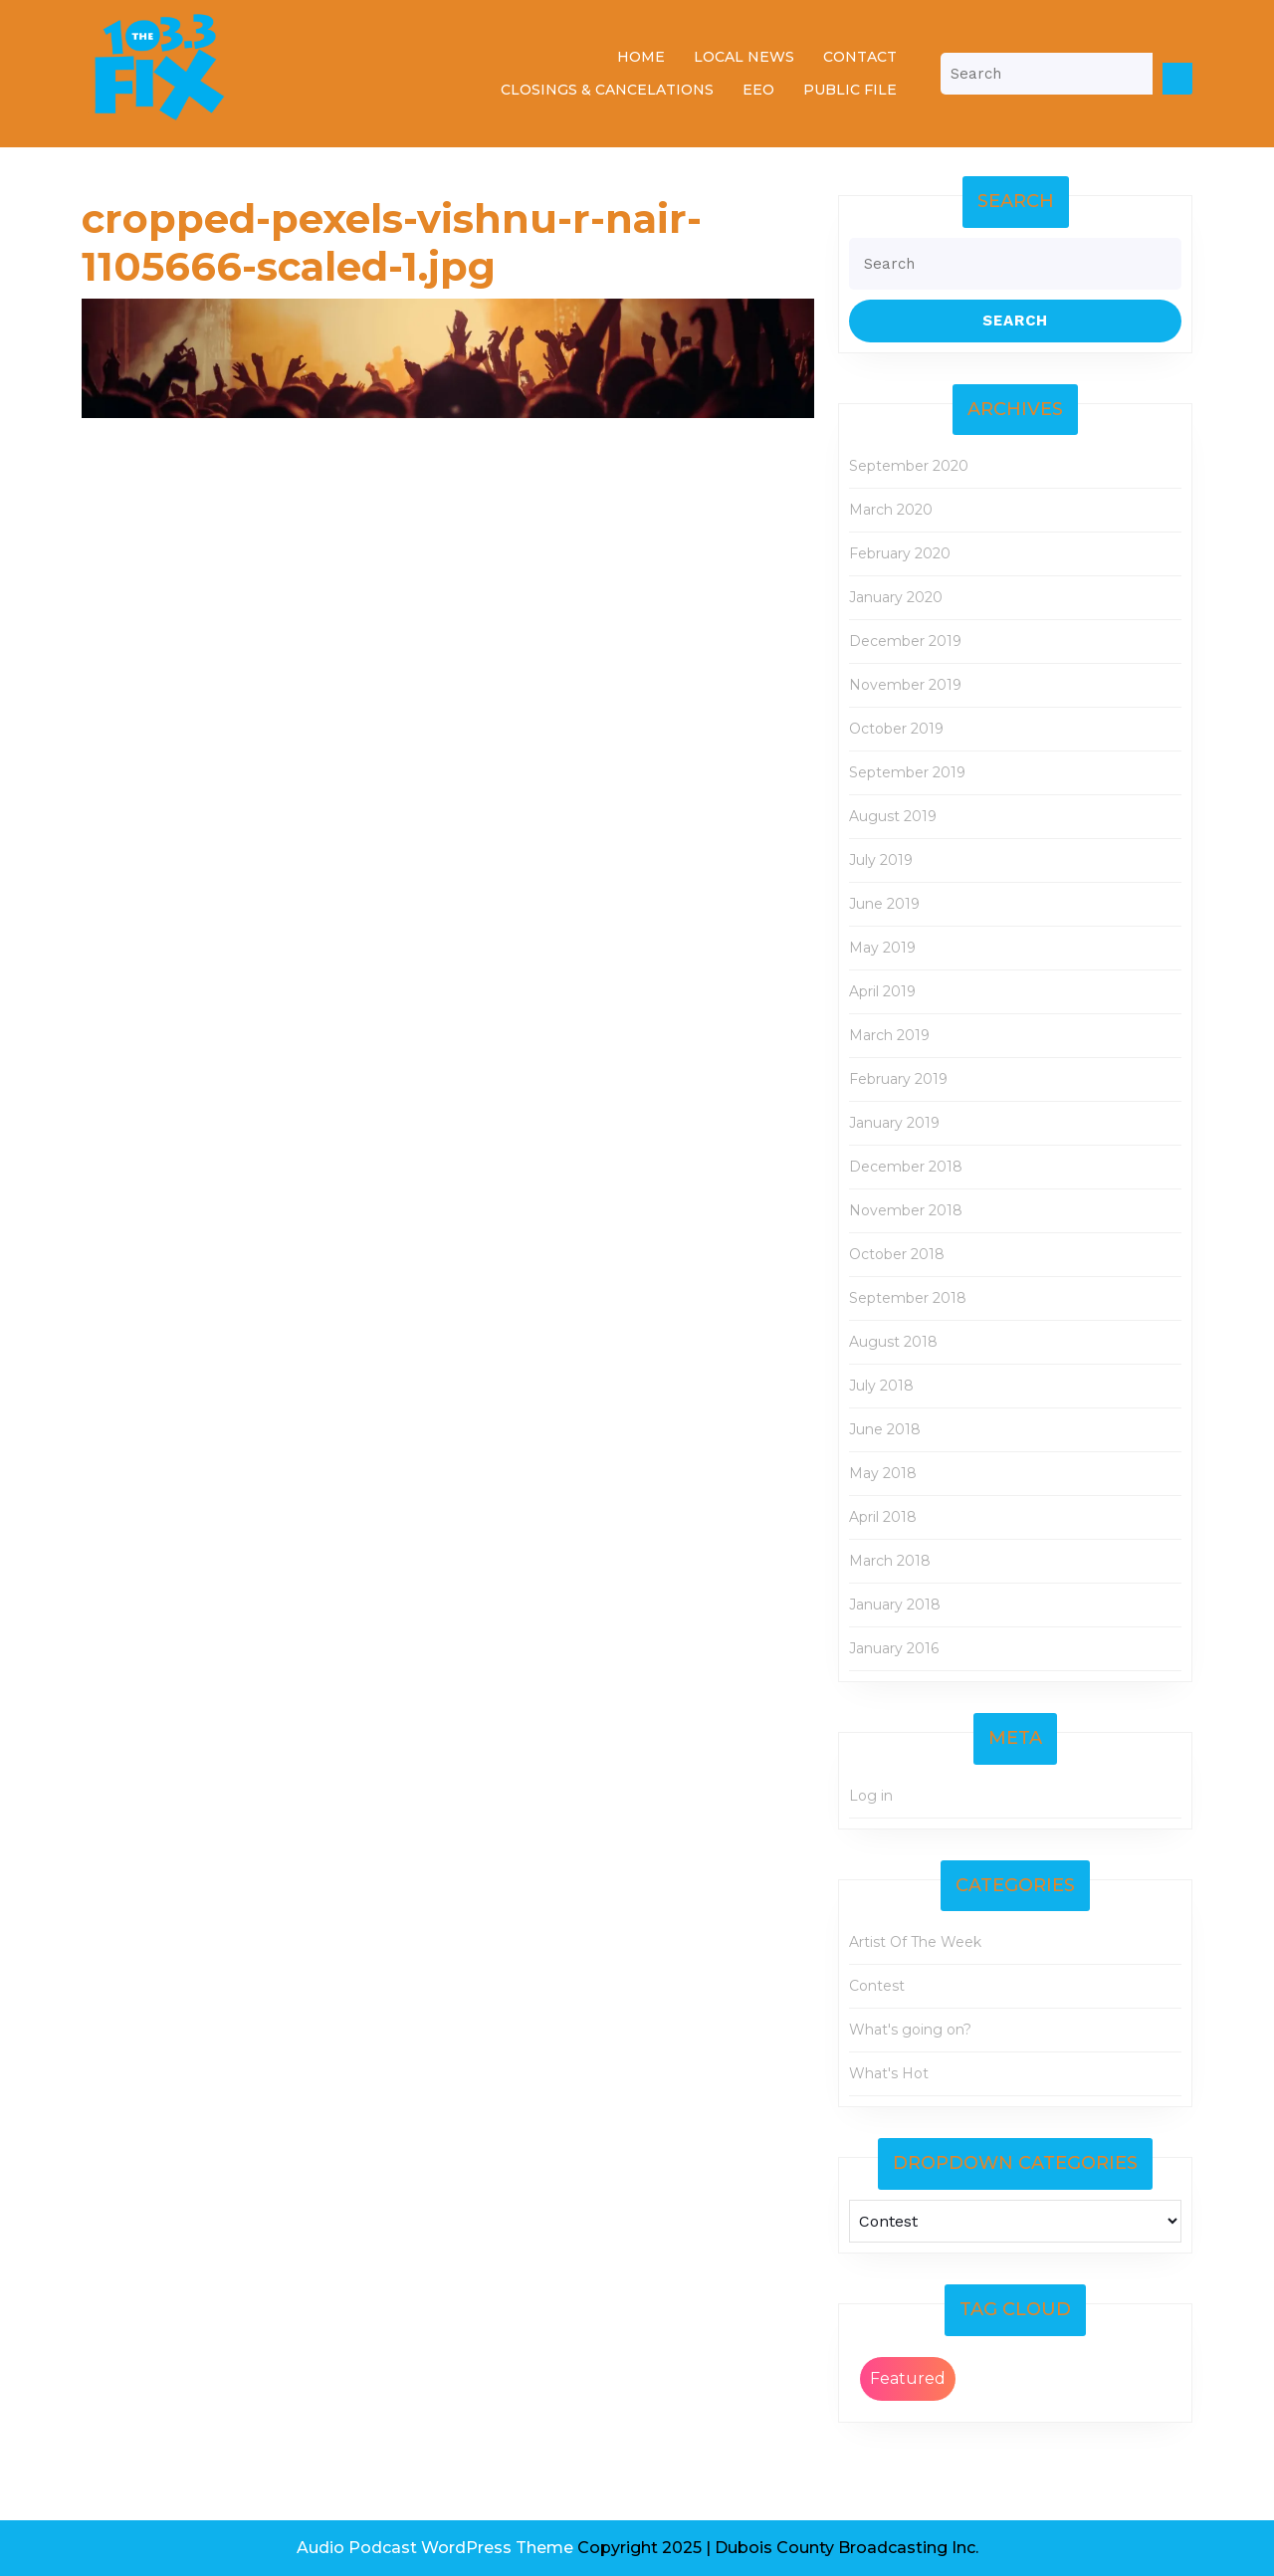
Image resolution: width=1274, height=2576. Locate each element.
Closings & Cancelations (607, 90)
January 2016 (894, 1648)
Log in (871, 1796)
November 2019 (905, 685)
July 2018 (881, 1386)
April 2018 (883, 1517)
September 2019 (907, 772)
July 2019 (881, 860)
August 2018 (893, 1342)
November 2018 (905, 1210)
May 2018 (883, 1473)
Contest (877, 1986)
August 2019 (893, 816)
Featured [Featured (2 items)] (908, 2378)
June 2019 (884, 904)
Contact (860, 57)
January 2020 (896, 597)
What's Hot (889, 2073)
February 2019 (898, 1079)
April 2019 (882, 991)
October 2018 (897, 1254)
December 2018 (905, 1167)
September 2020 (908, 466)
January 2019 (894, 1123)
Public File (850, 90)
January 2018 (895, 1604)
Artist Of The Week (915, 1942)
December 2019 (905, 641)
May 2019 (882, 948)
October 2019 (896, 729)
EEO (758, 90)
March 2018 (890, 1561)
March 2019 (889, 1035)
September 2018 (907, 1298)
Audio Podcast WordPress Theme (435, 2547)
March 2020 (891, 510)
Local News (744, 57)
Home (641, 57)
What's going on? (910, 2030)
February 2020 (900, 553)
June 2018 (885, 1429)
